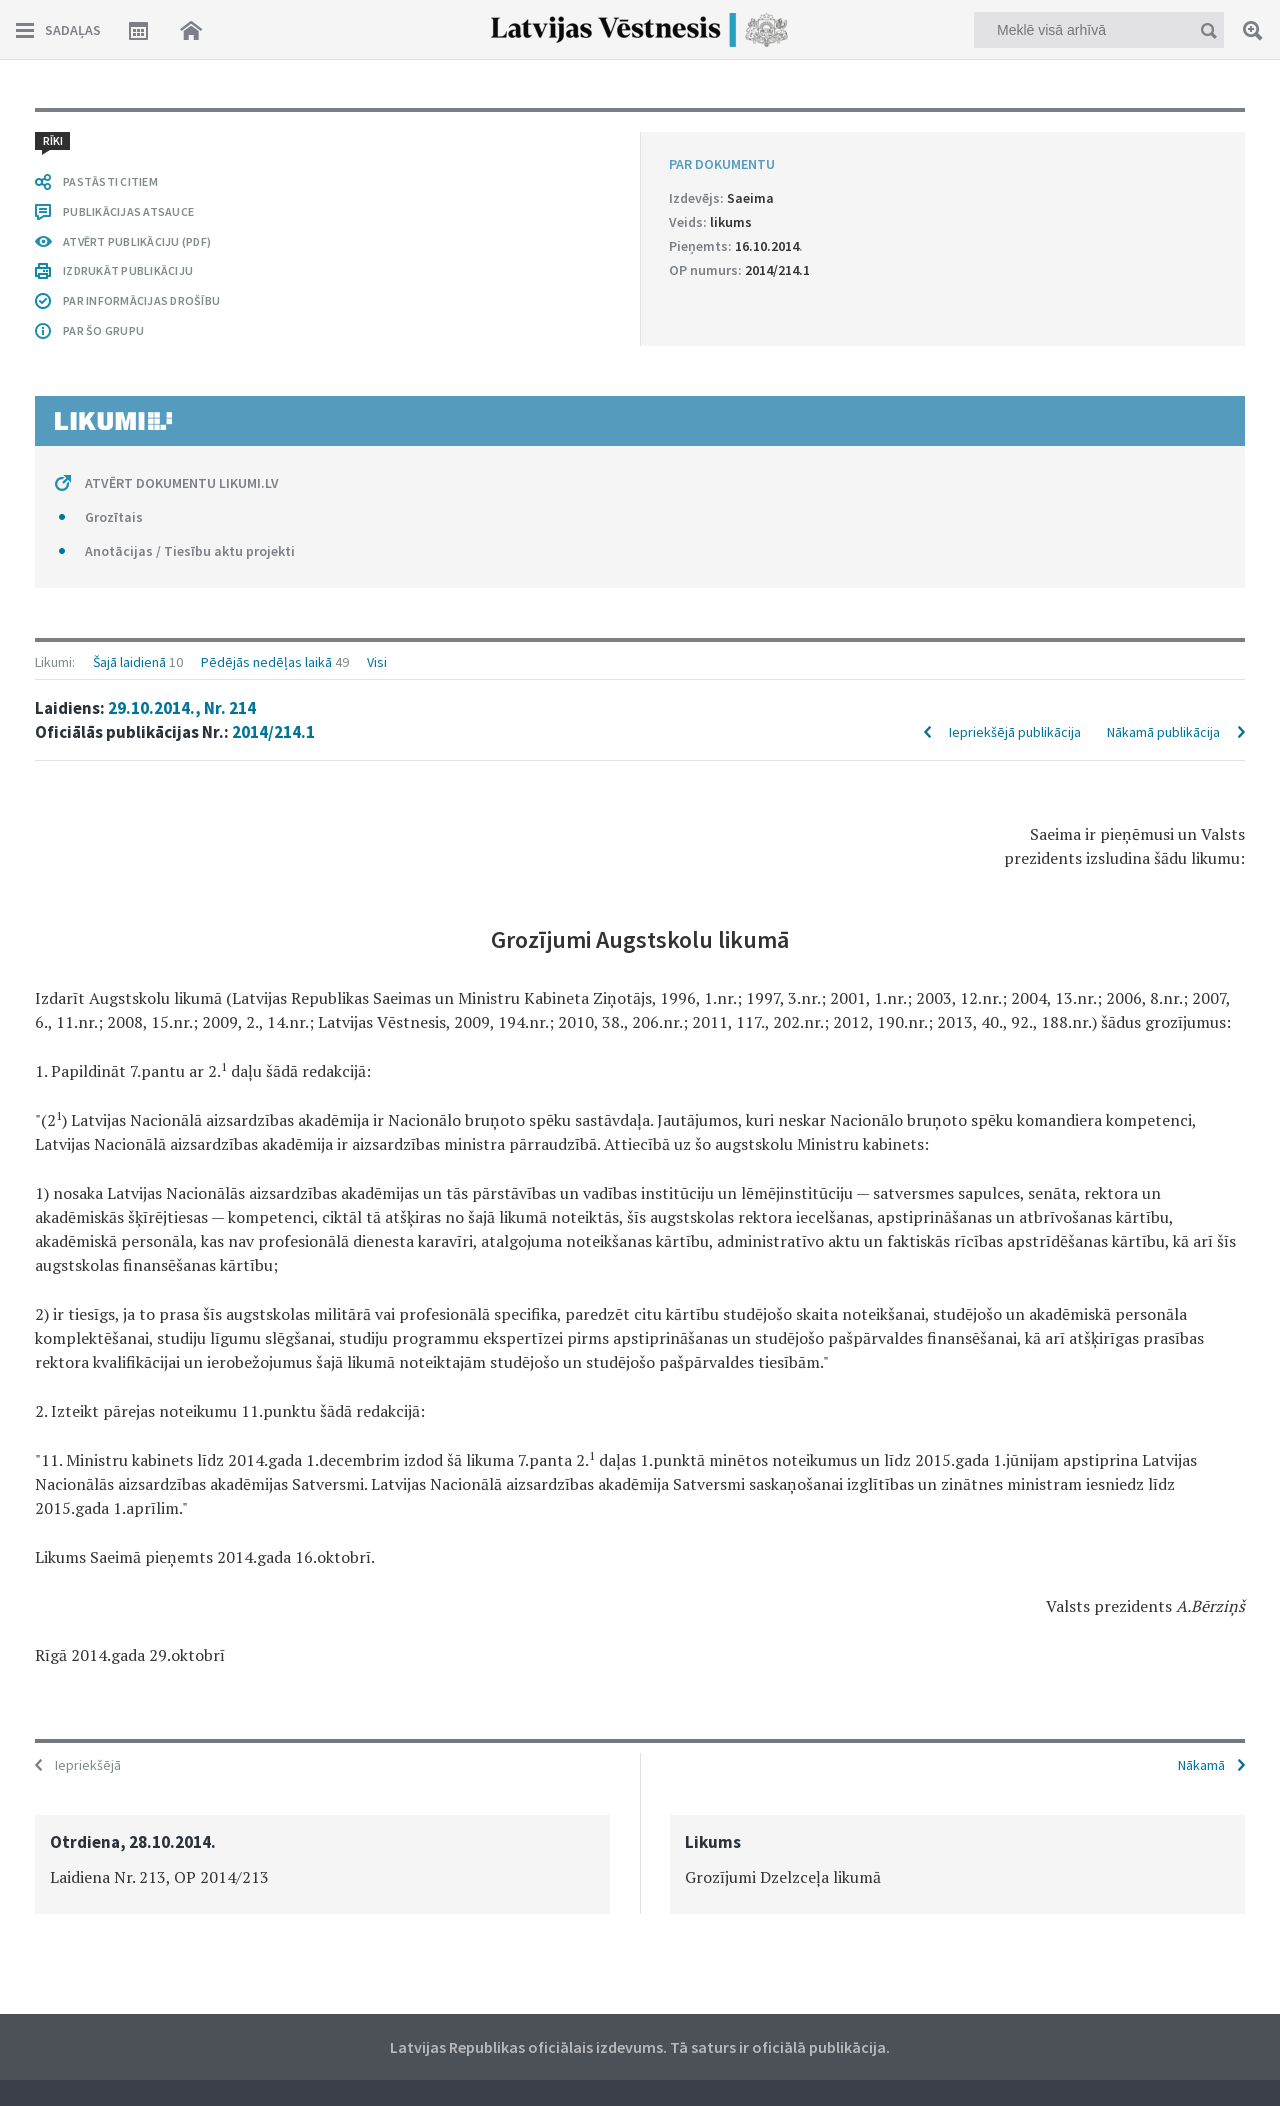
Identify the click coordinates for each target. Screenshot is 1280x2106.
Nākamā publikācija (1163, 732)
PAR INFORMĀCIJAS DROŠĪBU (141, 300)
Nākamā (1201, 1765)
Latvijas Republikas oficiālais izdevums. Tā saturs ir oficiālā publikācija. (640, 2047)
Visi (377, 662)
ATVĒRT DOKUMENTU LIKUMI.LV (182, 483)
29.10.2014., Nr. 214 (182, 708)
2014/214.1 (273, 732)
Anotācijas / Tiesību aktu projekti (190, 551)
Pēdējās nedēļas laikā (266, 662)
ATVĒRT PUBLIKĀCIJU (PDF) (137, 241)
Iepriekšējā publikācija (1015, 732)
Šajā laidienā (129, 662)
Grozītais (114, 517)
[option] (322, 1864)
